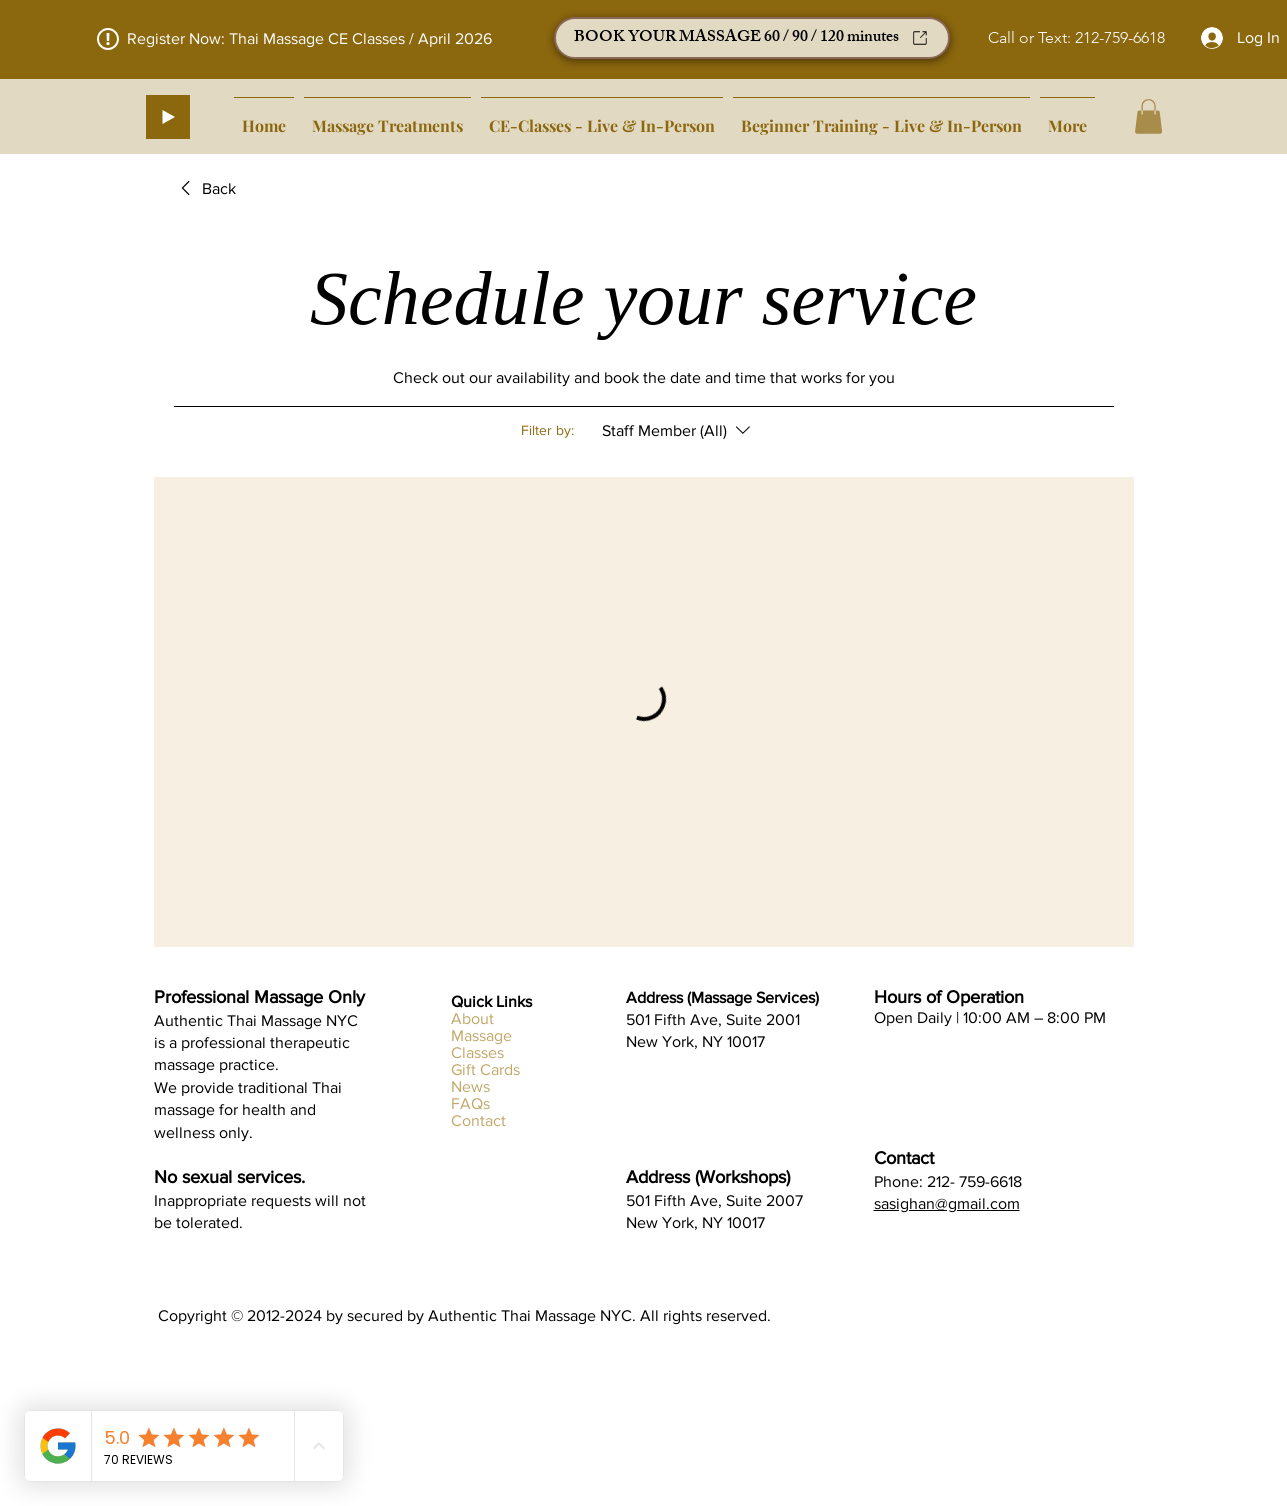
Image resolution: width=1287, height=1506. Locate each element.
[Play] (168, 117)
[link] (205, 189)
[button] (1148, 116)
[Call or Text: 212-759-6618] (1076, 38)
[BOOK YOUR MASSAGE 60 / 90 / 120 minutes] (752, 38)
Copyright (194, 1315)
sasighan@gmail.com (947, 1203)
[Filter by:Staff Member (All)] (678, 431)
